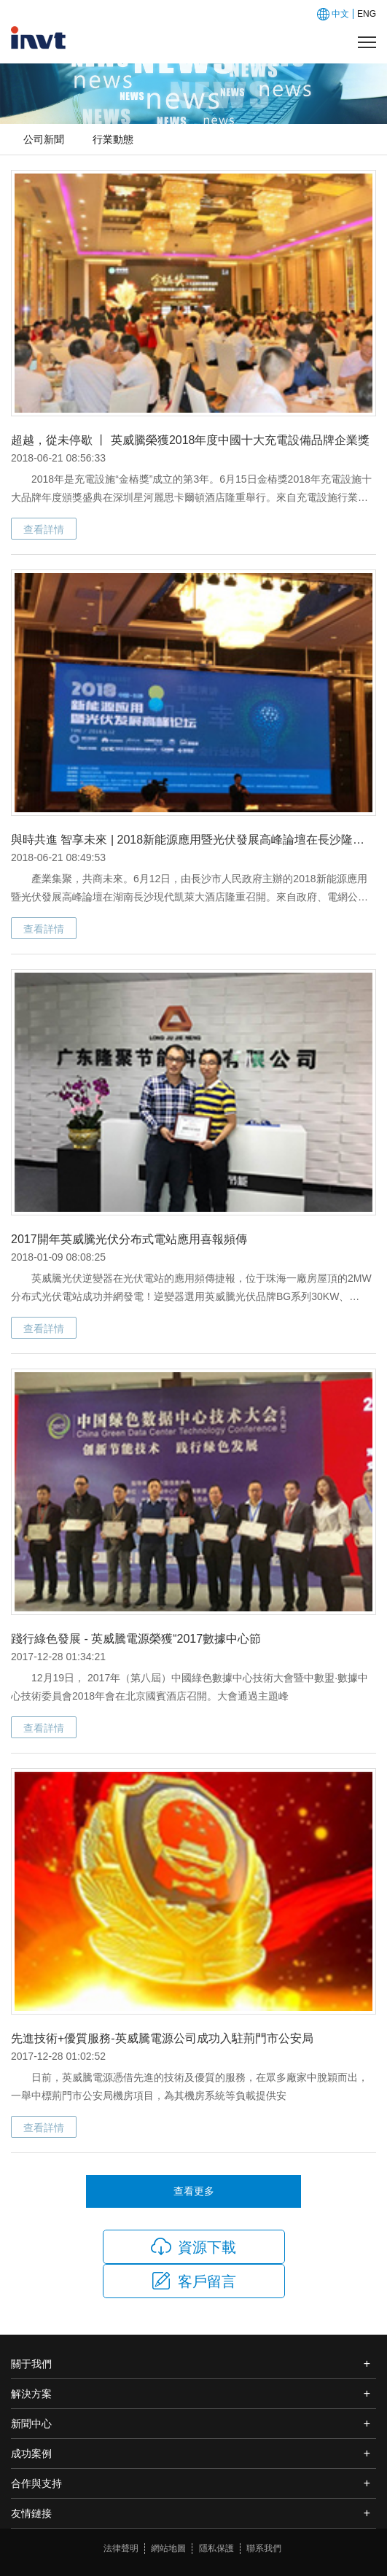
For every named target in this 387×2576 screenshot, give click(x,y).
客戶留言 (193, 2280)
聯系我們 (263, 2548)
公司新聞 (43, 139)
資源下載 (193, 2246)
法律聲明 (120, 2548)
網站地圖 (168, 2548)
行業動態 (113, 139)
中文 (340, 14)
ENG (366, 14)
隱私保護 (216, 2548)
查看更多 (193, 2191)
